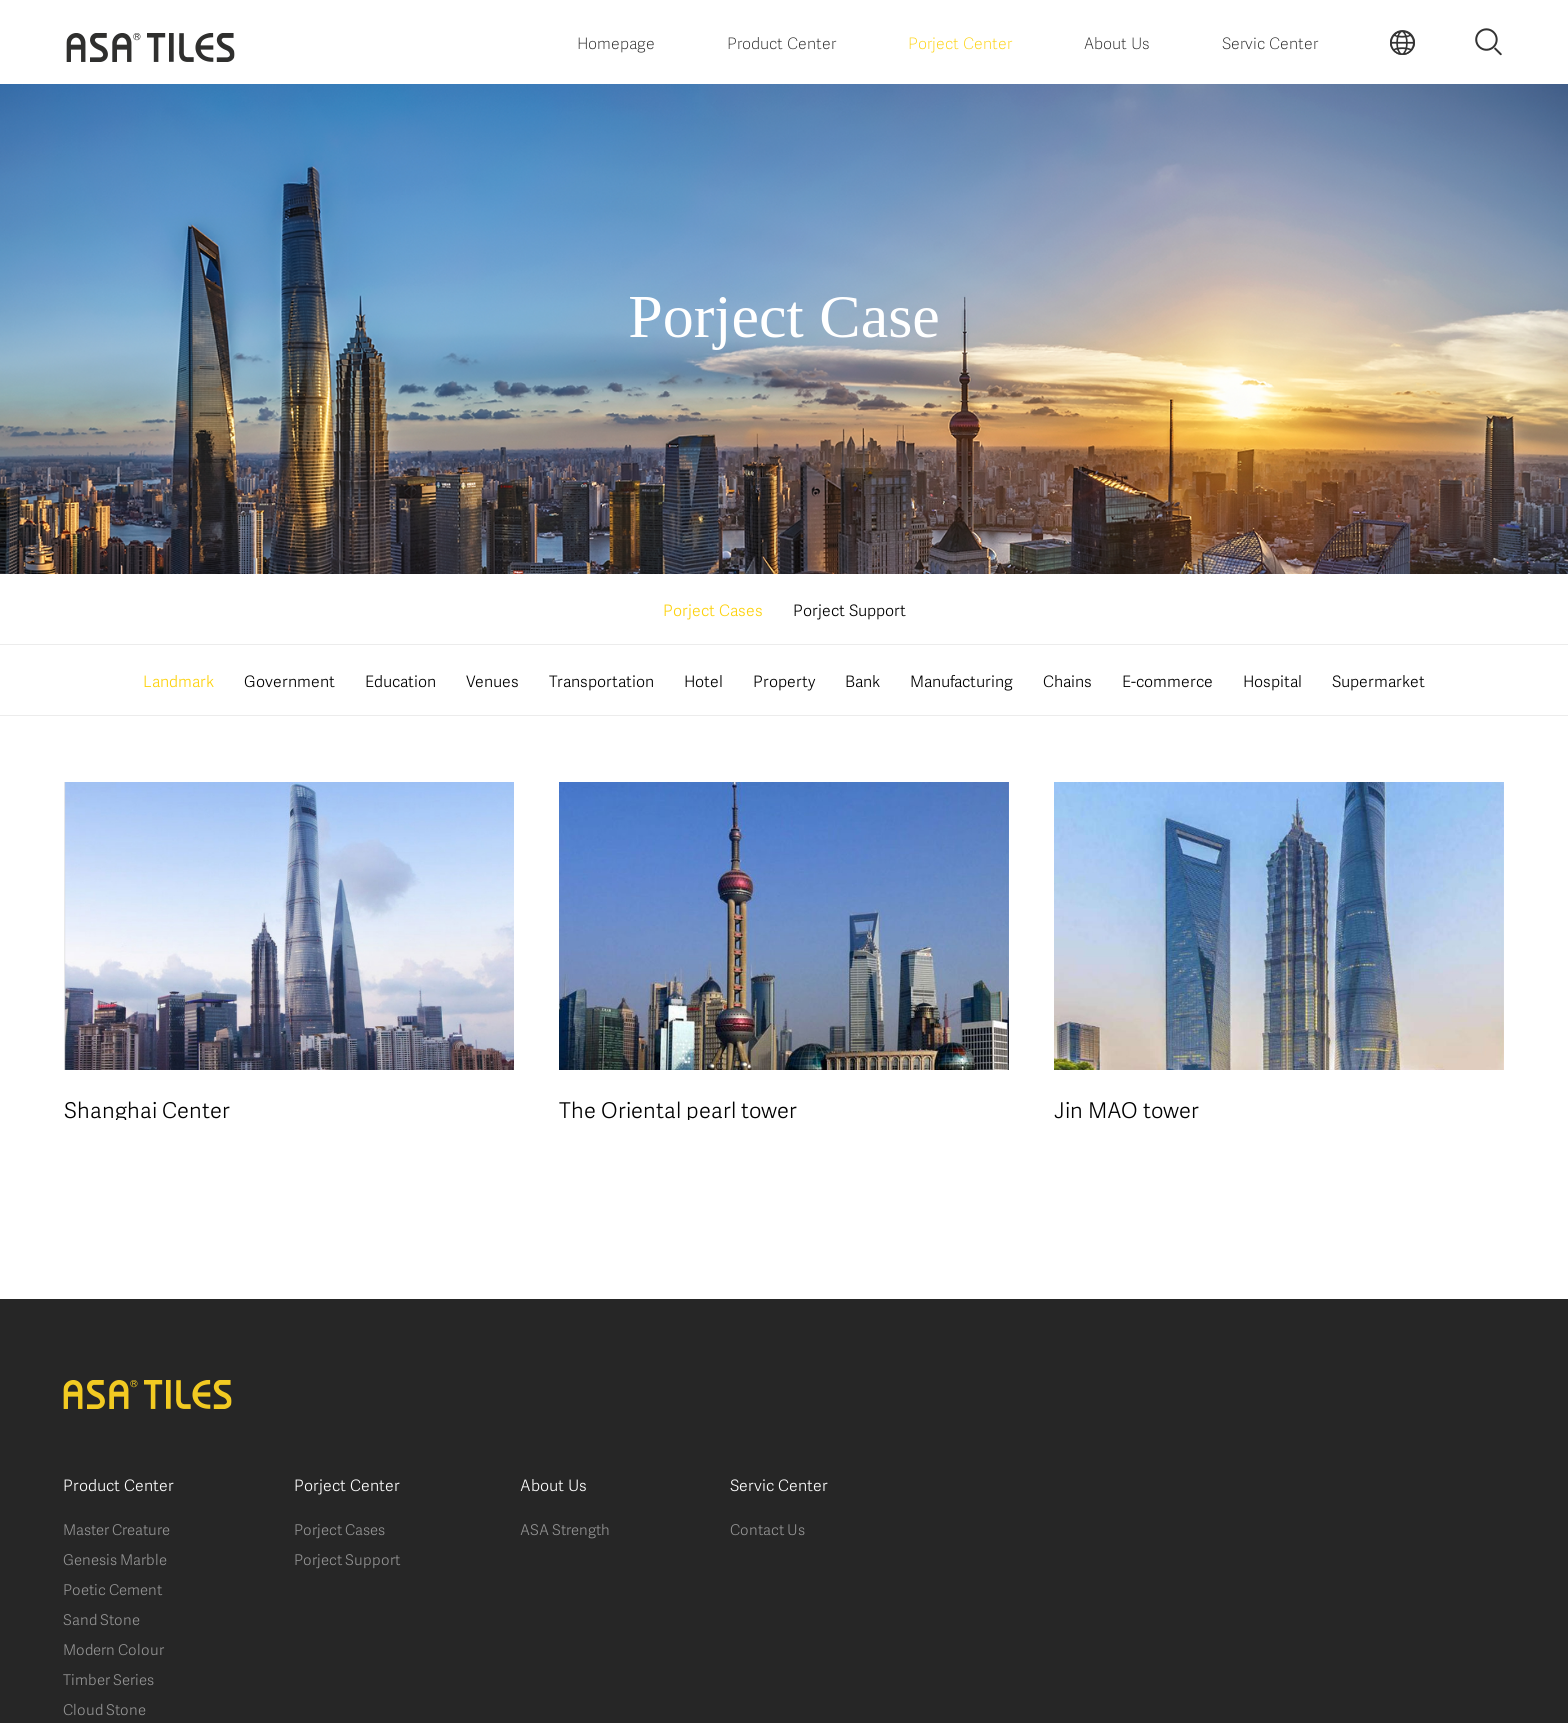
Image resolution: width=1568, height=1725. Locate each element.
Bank (862, 679)
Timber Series (108, 1680)
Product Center (781, 41)
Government (289, 679)
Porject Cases (713, 608)
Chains (1067, 679)
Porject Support (849, 608)
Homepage (616, 41)
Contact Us (767, 1530)
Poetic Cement (112, 1590)
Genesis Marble (115, 1560)
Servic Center (1270, 41)
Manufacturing (961, 679)
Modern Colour (113, 1650)
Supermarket (1378, 679)
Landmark (178, 679)
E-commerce (1167, 679)
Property (784, 679)
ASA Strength (565, 1530)
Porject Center (960, 41)
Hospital (1272, 679)
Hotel (703, 679)
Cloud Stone (104, 1710)
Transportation (601, 679)
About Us (1117, 41)
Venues (492, 679)
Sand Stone (101, 1620)
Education (400, 679)
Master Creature (116, 1530)
